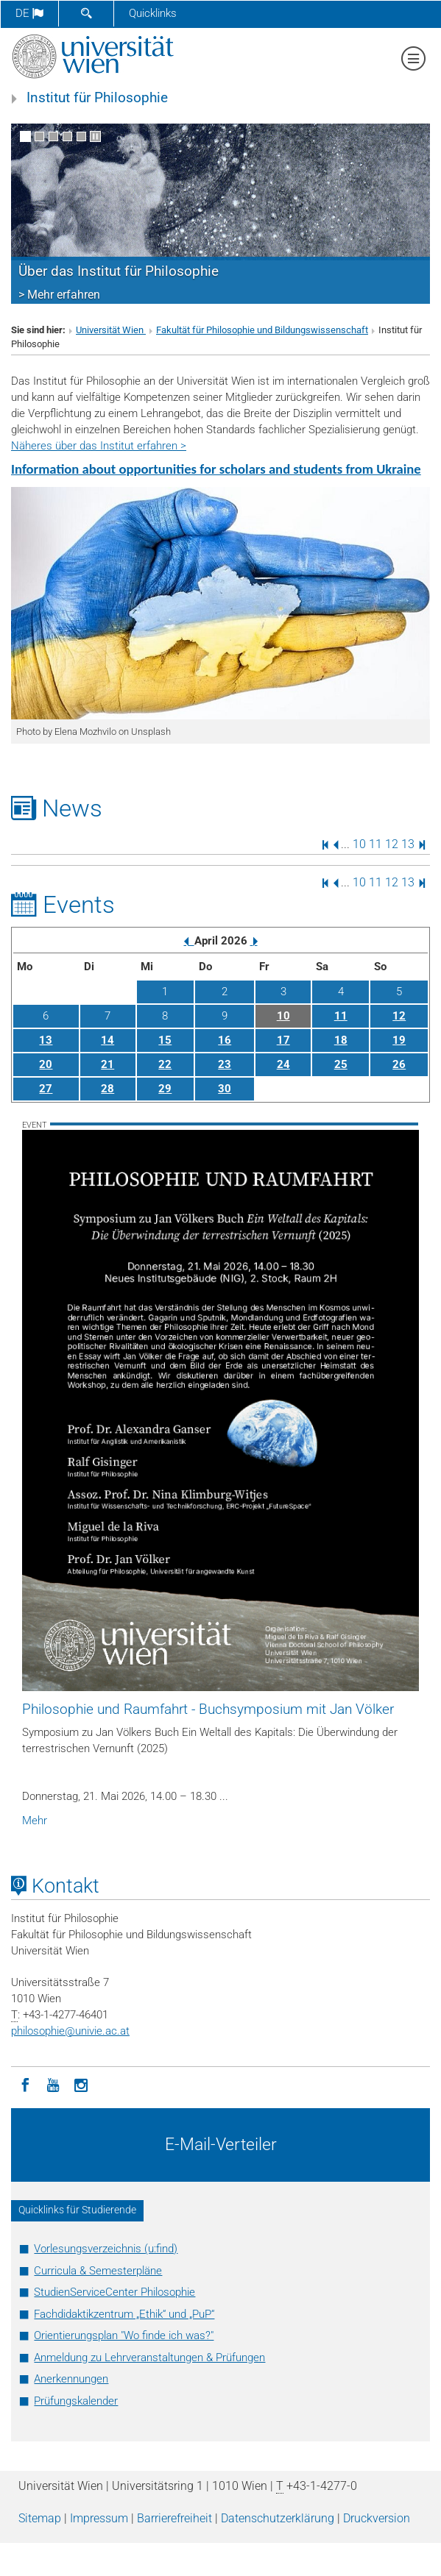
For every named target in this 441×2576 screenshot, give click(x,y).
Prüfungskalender (76, 2401)
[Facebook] (25, 2084)
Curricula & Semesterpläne (98, 2270)
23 (224, 1064)
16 (224, 1040)
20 (45, 1064)
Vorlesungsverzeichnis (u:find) (105, 2248)
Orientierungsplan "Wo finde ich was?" (124, 2335)
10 (359, 844)
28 (107, 1088)
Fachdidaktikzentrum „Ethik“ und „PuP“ (124, 2314)
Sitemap (39, 2518)
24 (283, 1064)
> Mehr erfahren (59, 295)
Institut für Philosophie (97, 98)
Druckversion (376, 2518)
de (29, 13)
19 (399, 1040)
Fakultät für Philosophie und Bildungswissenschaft (262, 329)
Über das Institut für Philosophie (118, 271)
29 (165, 1088)
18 (340, 1040)
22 (165, 1064)
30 (224, 1088)
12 (391, 844)
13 (407, 844)
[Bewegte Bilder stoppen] (95, 136)
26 (399, 1064)
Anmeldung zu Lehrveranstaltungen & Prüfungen (149, 2357)
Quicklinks (153, 13)
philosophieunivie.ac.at (70, 2031)
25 (340, 1064)
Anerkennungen (71, 2378)
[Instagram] (81, 2084)
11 (375, 844)
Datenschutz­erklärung (277, 2518)
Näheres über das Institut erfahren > (98, 445)
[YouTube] (53, 2084)
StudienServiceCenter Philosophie (114, 2292)
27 (45, 1088)
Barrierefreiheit (174, 2518)
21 (107, 1064)
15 (165, 1040)
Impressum (99, 2518)
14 (107, 1040)
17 (283, 1040)
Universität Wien (111, 329)
